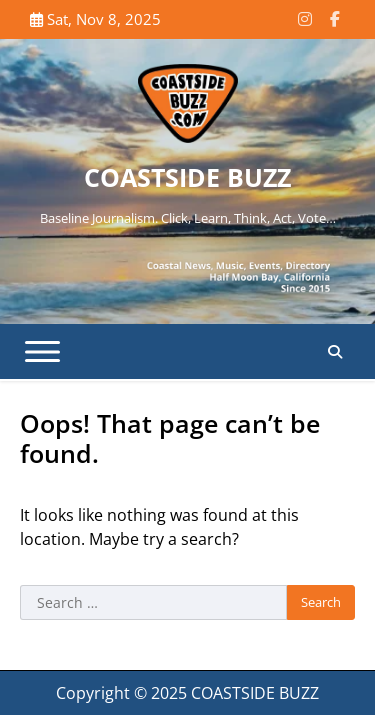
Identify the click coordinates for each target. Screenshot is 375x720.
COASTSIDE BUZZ (187, 177)
